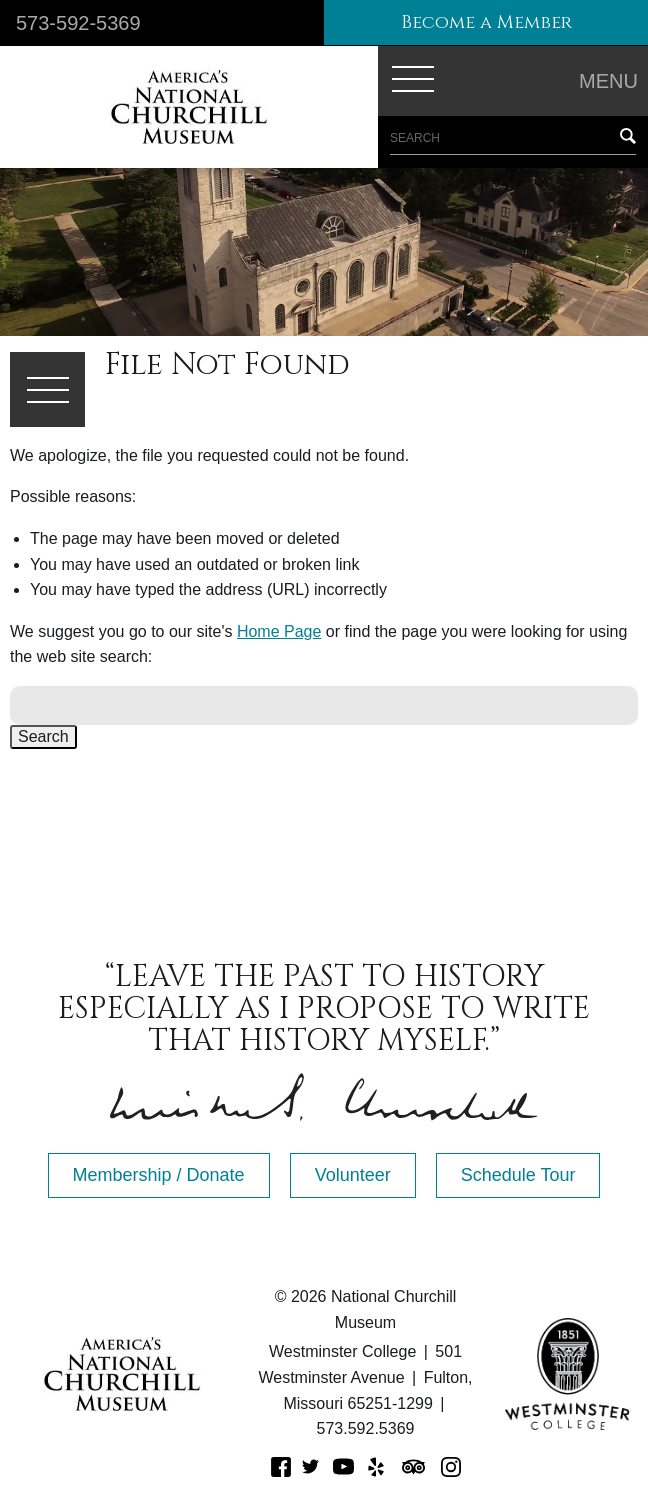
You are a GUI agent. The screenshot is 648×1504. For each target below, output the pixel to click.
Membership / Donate (159, 1175)
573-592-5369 (78, 23)
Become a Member (486, 22)
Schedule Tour (518, 1175)
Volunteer (353, 1175)
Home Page (279, 631)
